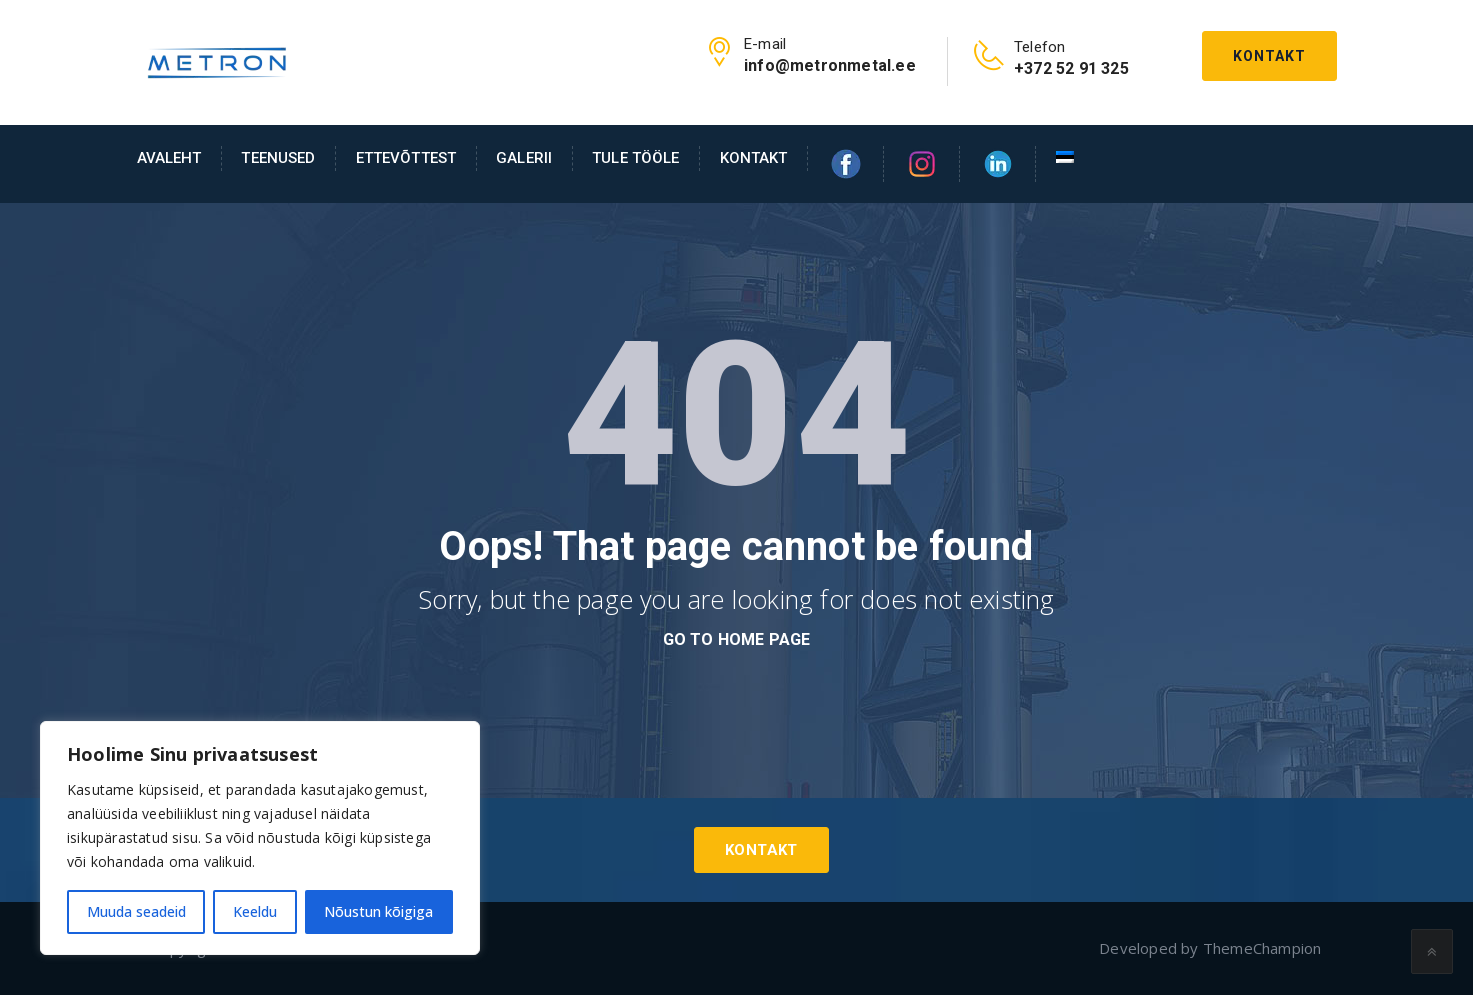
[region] (260, 838)
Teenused (278, 158)
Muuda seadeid (136, 911)
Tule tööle (635, 158)
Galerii (524, 158)
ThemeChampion (1262, 948)
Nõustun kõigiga (378, 911)
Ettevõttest (406, 158)
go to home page (737, 639)
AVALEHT (169, 158)
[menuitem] (1055, 158)
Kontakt (1269, 56)
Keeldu (255, 911)
